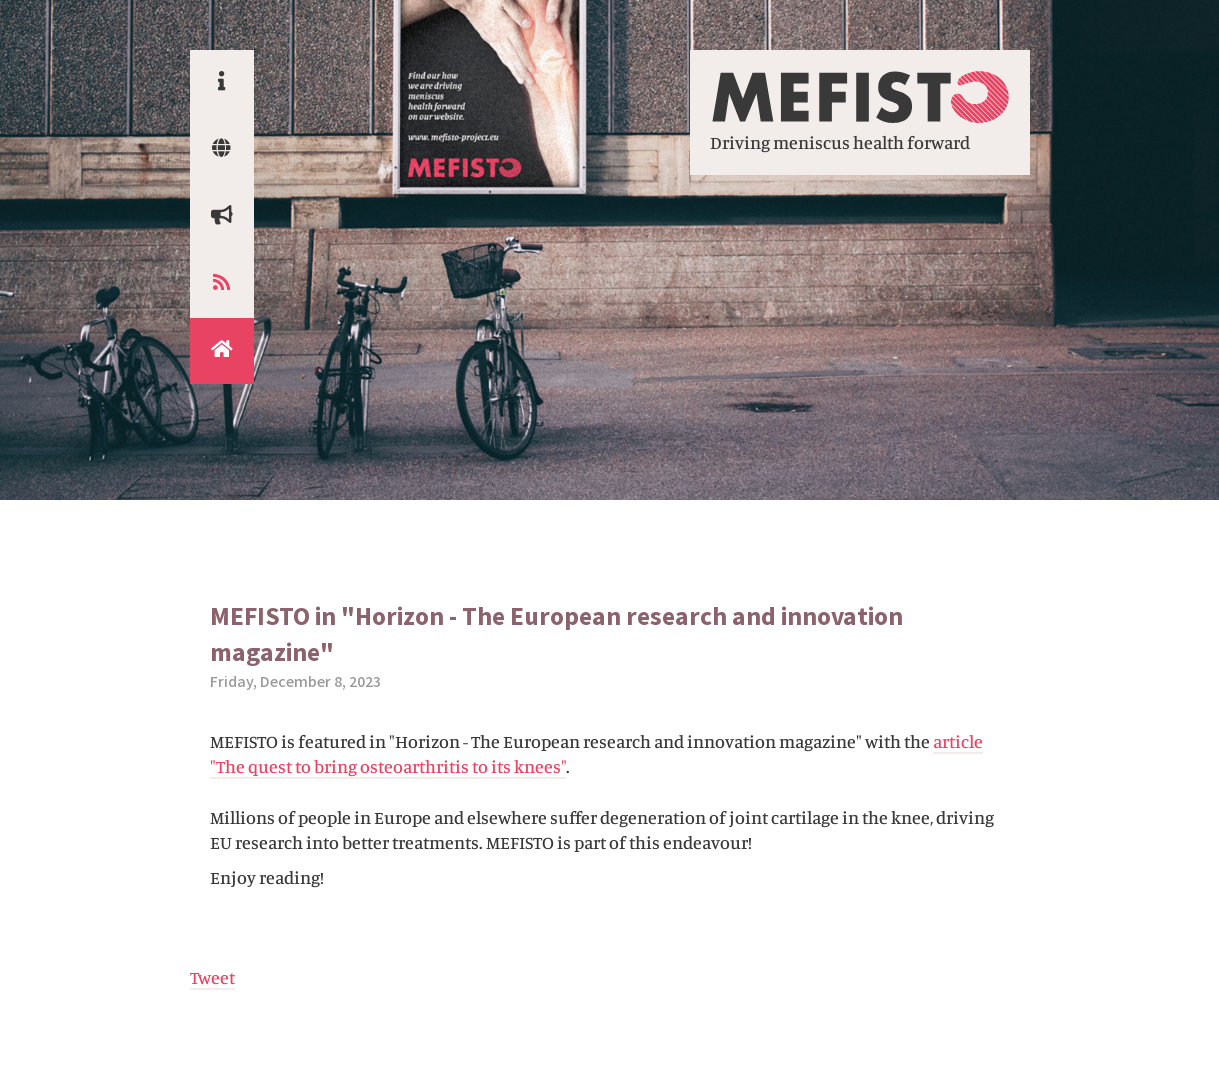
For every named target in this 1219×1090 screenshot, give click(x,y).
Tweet (212, 977)
